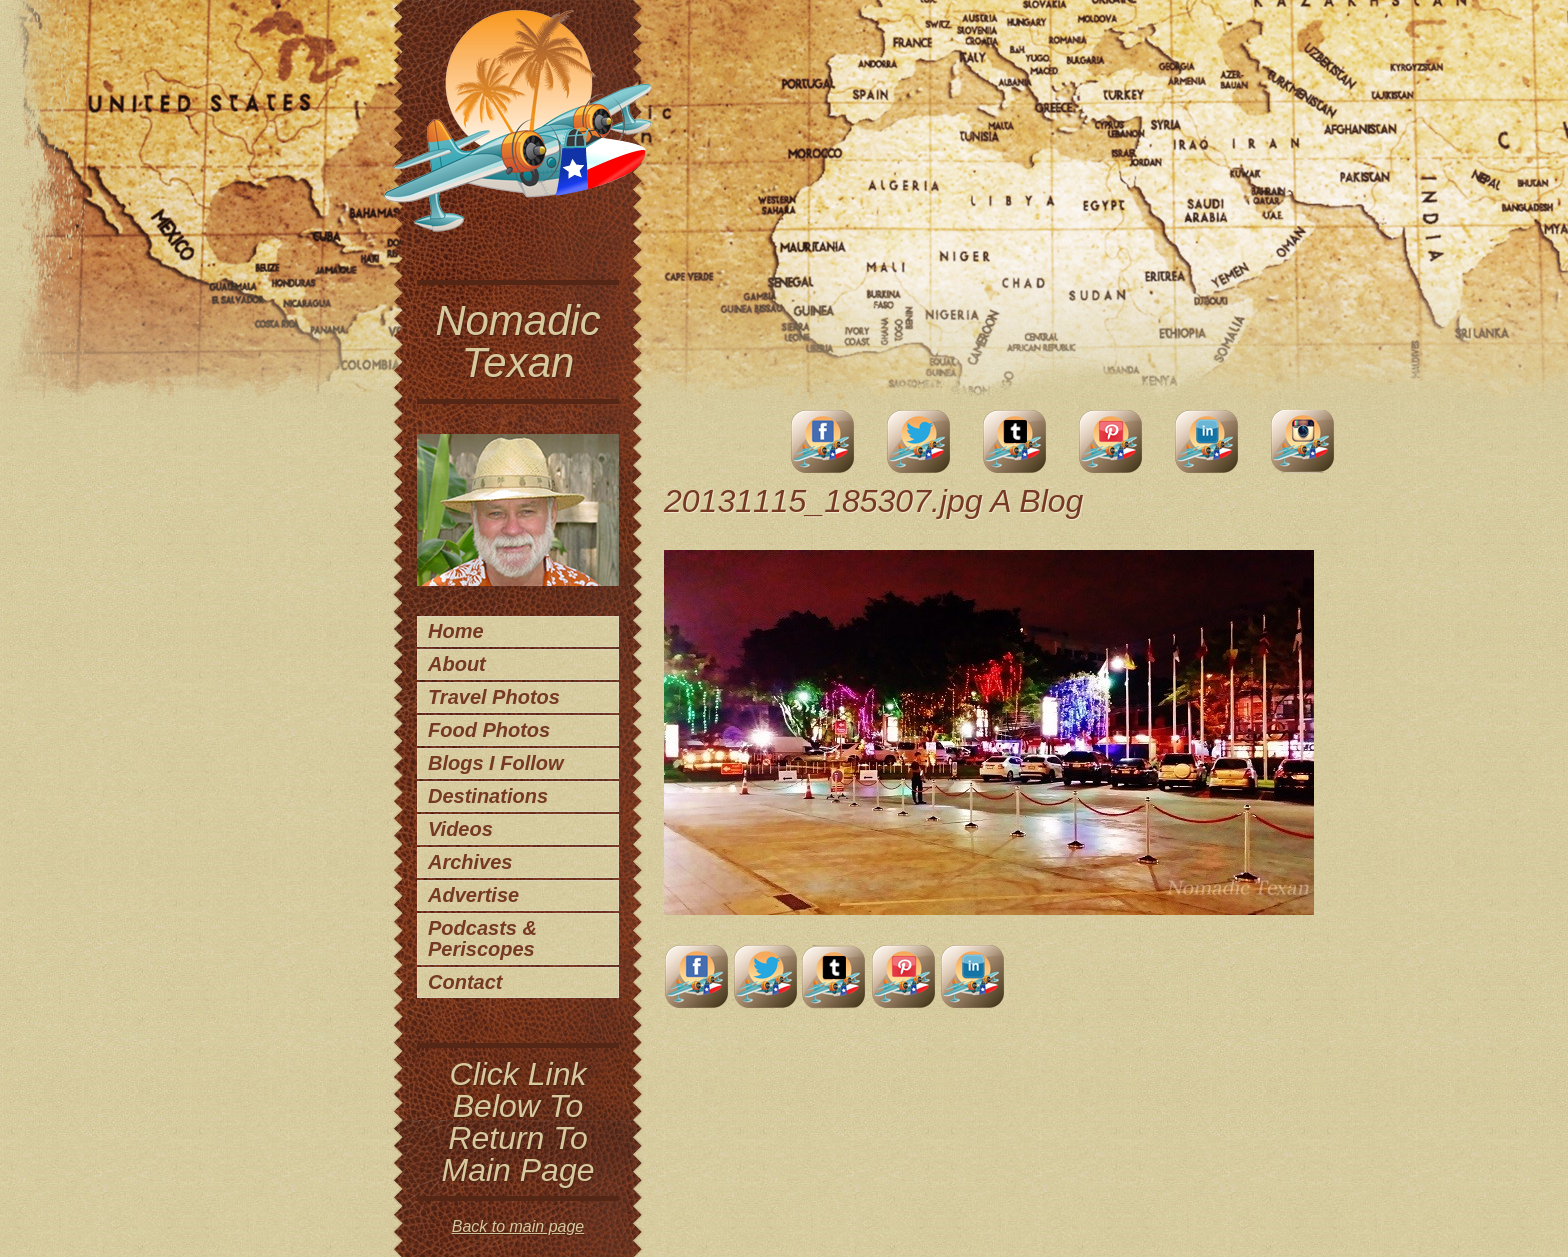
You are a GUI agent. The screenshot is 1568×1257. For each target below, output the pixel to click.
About (457, 664)
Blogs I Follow (496, 763)
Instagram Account (1303, 441)
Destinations (488, 796)
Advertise (473, 895)
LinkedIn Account (1207, 441)
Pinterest (1111, 441)
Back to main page (518, 1226)
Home (456, 631)
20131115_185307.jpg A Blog (873, 501)
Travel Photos (494, 697)
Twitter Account (919, 441)
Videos (460, 829)
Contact (465, 982)
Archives (470, 862)
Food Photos (489, 730)
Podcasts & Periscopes (482, 938)
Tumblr (1015, 441)
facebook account (823, 441)
